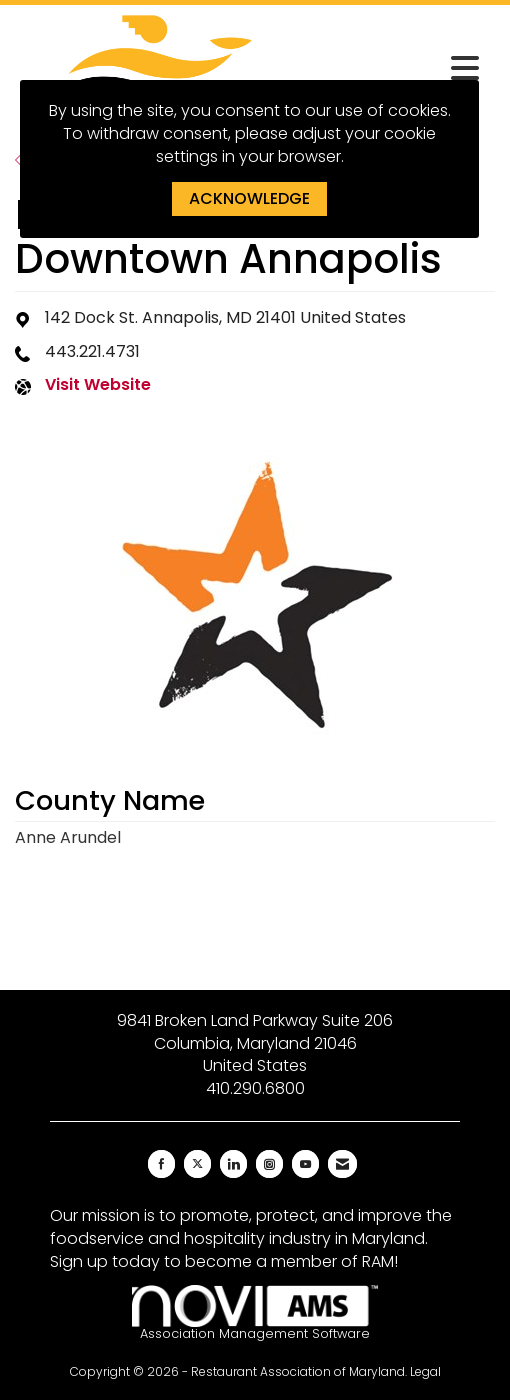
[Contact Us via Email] (342, 1164)
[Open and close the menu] (387, 69)
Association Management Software (255, 1313)
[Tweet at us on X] (197, 1164)
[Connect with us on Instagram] (269, 1164)
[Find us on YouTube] (305, 1164)
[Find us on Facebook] (161, 1164)
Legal (425, 1371)
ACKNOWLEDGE (249, 198)
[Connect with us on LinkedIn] (233, 1164)
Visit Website (98, 385)
